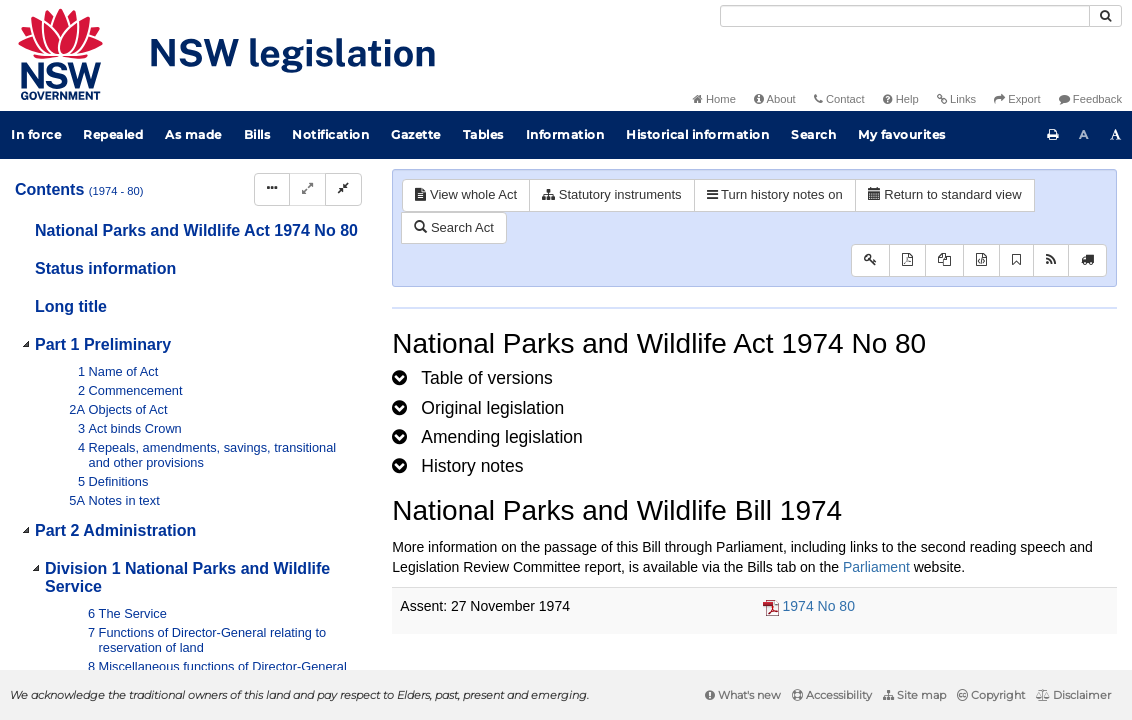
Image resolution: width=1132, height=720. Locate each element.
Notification (330, 134)
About (775, 99)
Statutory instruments (611, 194)
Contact (839, 99)
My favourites (902, 134)
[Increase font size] (1116, 135)
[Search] (905, 16)
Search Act (453, 227)
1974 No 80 (819, 606)
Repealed (113, 134)
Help (901, 99)
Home (714, 99)
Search (813, 134)
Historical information (697, 134)
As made (193, 134)
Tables (483, 134)
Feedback (1090, 99)
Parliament (876, 567)
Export (1017, 99)
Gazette (416, 134)
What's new (743, 695)
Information (565, 134)
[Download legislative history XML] (981, 260)
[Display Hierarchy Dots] (272, 189)
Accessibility (832, 695)
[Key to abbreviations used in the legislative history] (870, 260)
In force (36, 134)
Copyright (991, 695)
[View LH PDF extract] (944, 260)
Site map (914, 695)
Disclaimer (1073, 695)
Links (956, 99)
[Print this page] (1053, 135)
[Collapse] (343, 189)
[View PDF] (907, 260)
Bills (257, 134)
